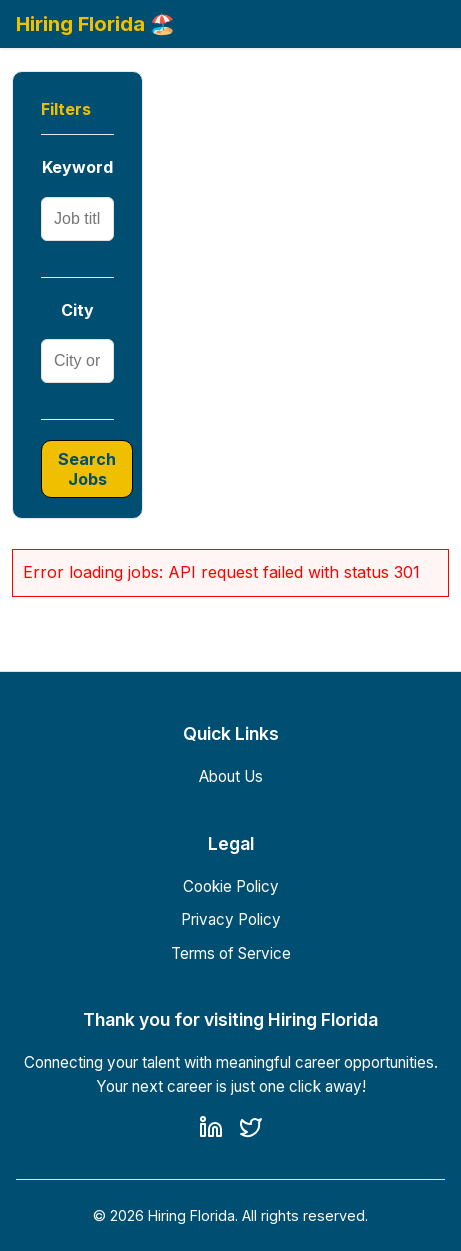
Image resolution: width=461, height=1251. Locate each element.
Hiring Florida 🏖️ (95, 24)
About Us (231, 776)
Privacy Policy (231, 919)
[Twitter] (251, 1131)
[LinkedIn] (211, 1131)
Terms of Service (231, 953)
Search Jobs (87, 469)
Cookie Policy (231, 886)
